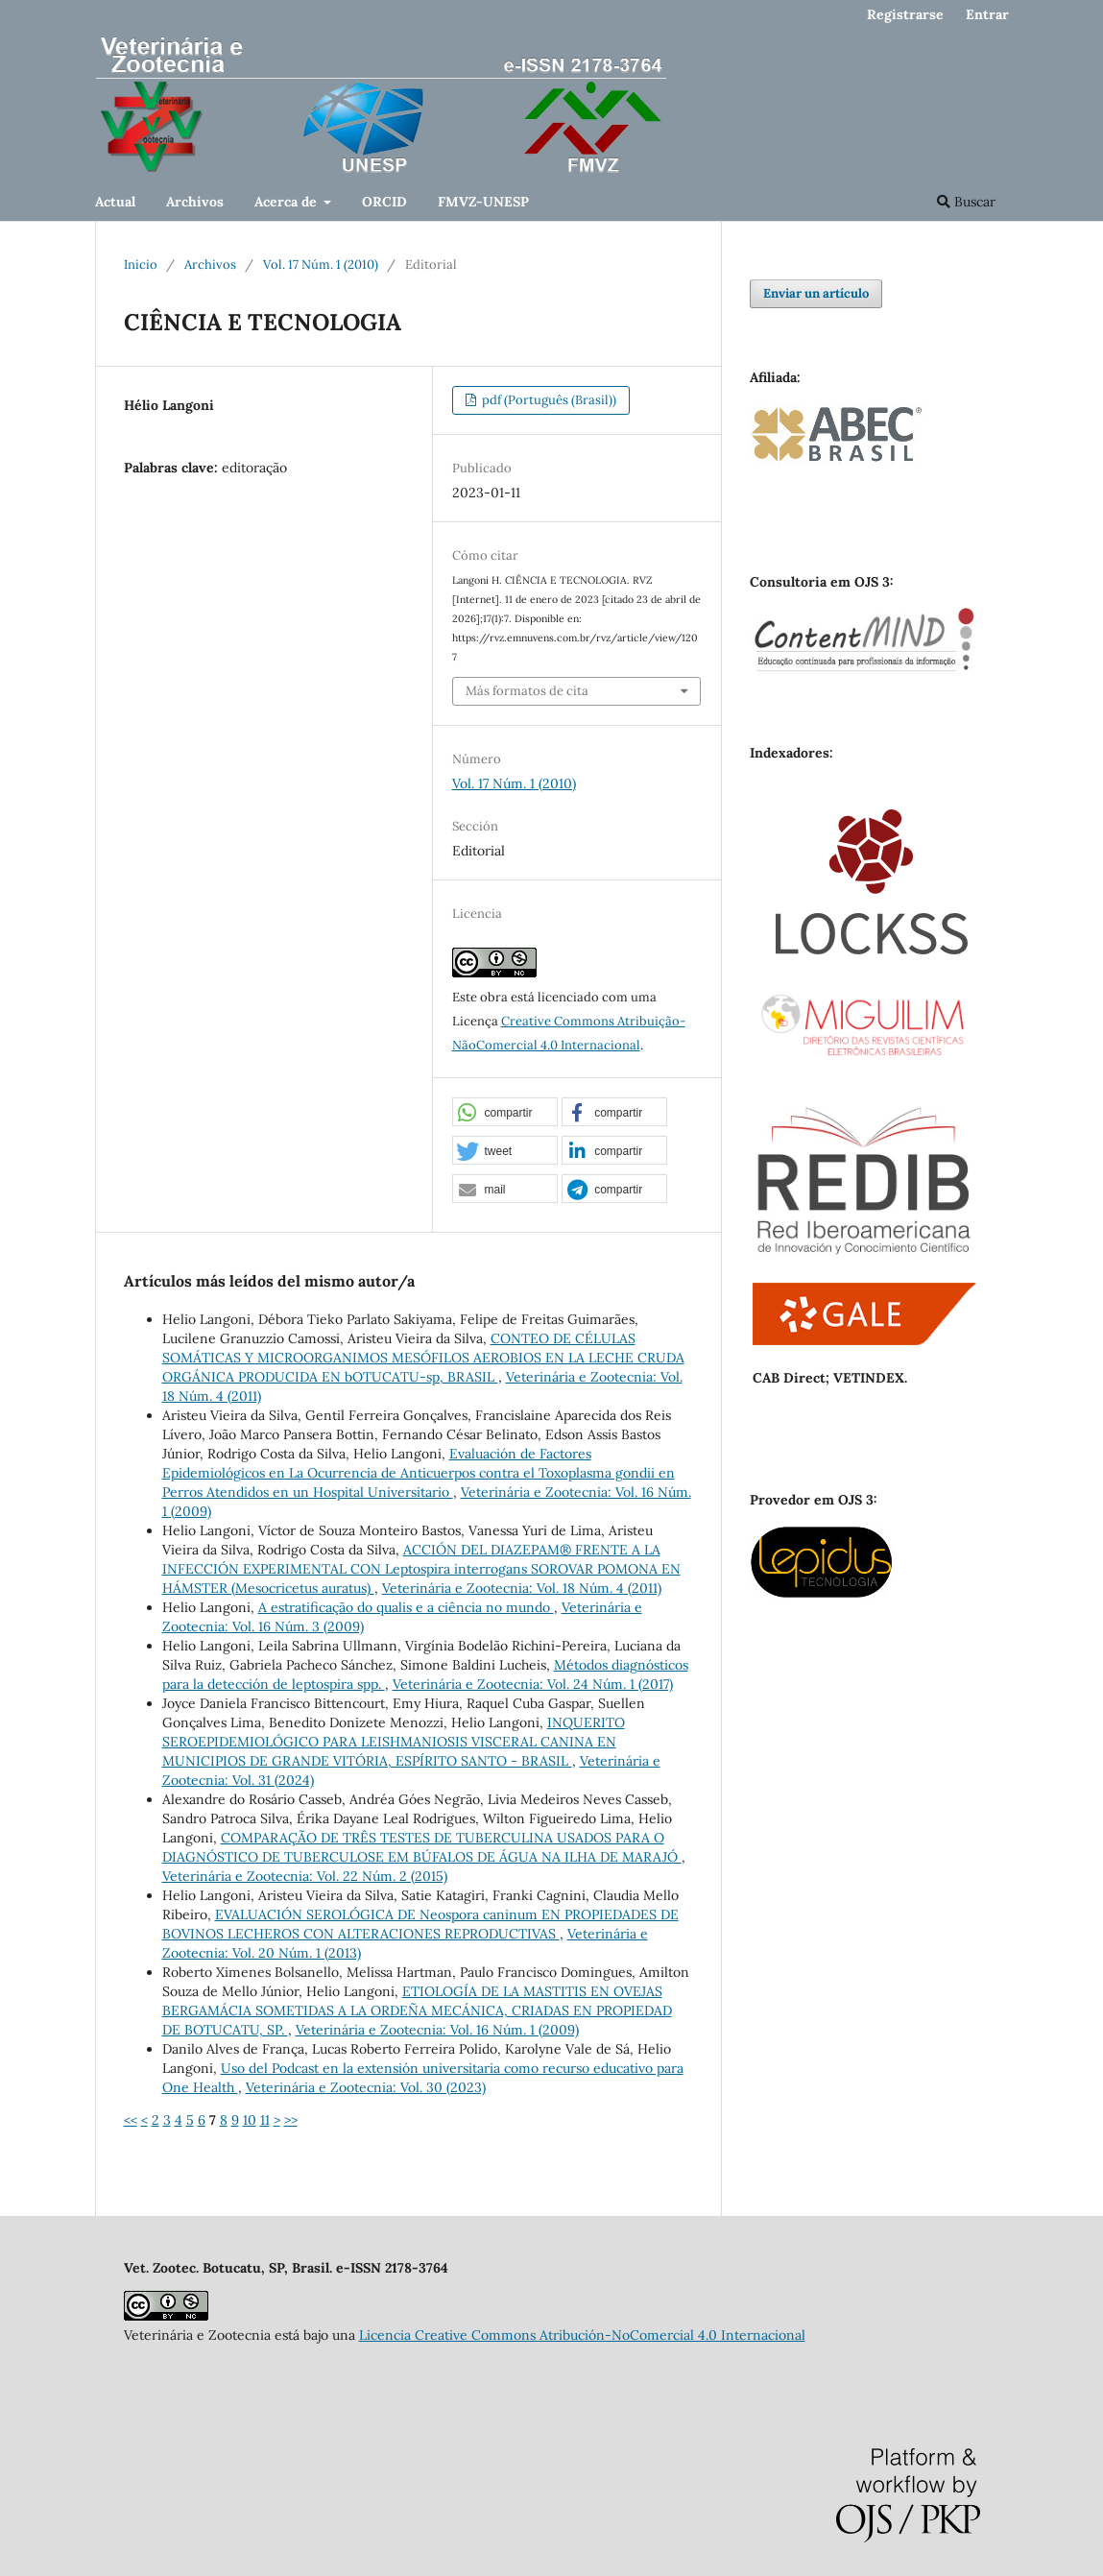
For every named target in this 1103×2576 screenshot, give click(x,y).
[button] (505, 1112)
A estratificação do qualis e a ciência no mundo (406, 1607)
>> (291, 2120)
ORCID (384, 201)
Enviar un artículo (816, 293)
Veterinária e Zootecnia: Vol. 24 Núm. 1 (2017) (533, 1684)
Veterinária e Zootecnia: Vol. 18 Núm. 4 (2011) (521, 1588)
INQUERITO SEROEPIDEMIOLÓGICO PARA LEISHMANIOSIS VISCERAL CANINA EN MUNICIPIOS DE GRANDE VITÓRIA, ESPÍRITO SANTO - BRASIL (393, 1741)
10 (249, 2120)
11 (265, 2120)
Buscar (966, 201)
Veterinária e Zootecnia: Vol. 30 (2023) (366, 2087)
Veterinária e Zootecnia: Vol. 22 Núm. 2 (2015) (304, 1876)
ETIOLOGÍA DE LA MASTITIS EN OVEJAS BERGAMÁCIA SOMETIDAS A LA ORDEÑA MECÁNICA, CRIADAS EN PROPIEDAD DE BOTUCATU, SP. (417, 2010)
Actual (115, 201)
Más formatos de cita (527, 691)
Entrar (987, 14)
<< (130, 2120)
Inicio (140, 264)
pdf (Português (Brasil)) (547, 400)
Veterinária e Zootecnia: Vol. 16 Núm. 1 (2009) (437, 2029)
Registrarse (905, 14)
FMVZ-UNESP (483, 201)
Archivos (195, 201)
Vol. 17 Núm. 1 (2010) (320, 264)
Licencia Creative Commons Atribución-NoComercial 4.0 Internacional (582, 2335)
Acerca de (287, 201)
